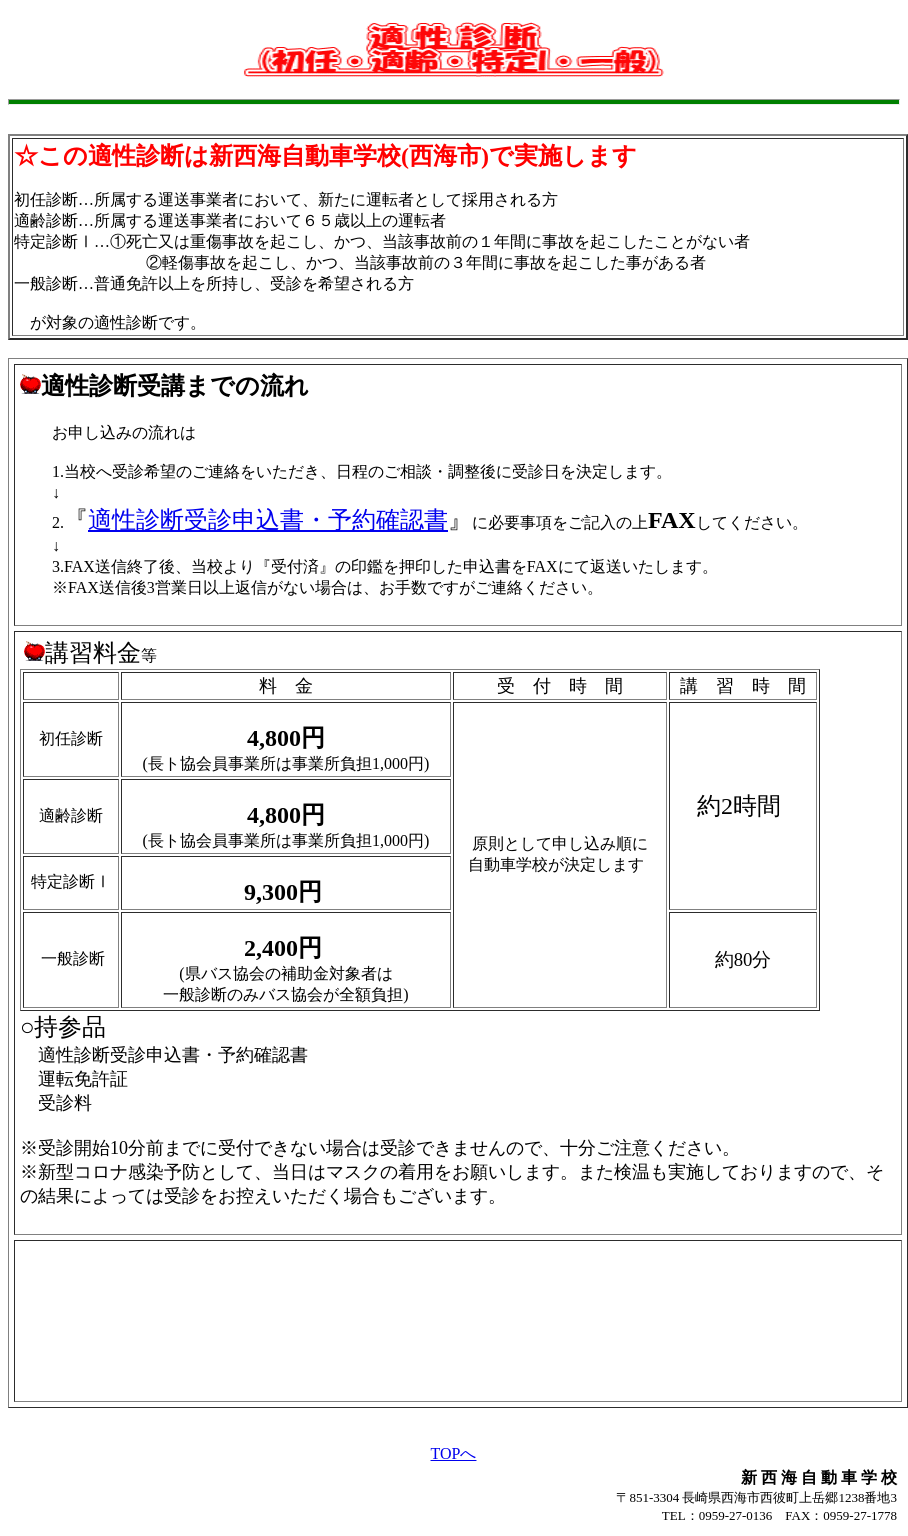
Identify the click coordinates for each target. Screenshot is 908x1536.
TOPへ (454, 1453)
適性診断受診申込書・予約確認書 (268, 520)
